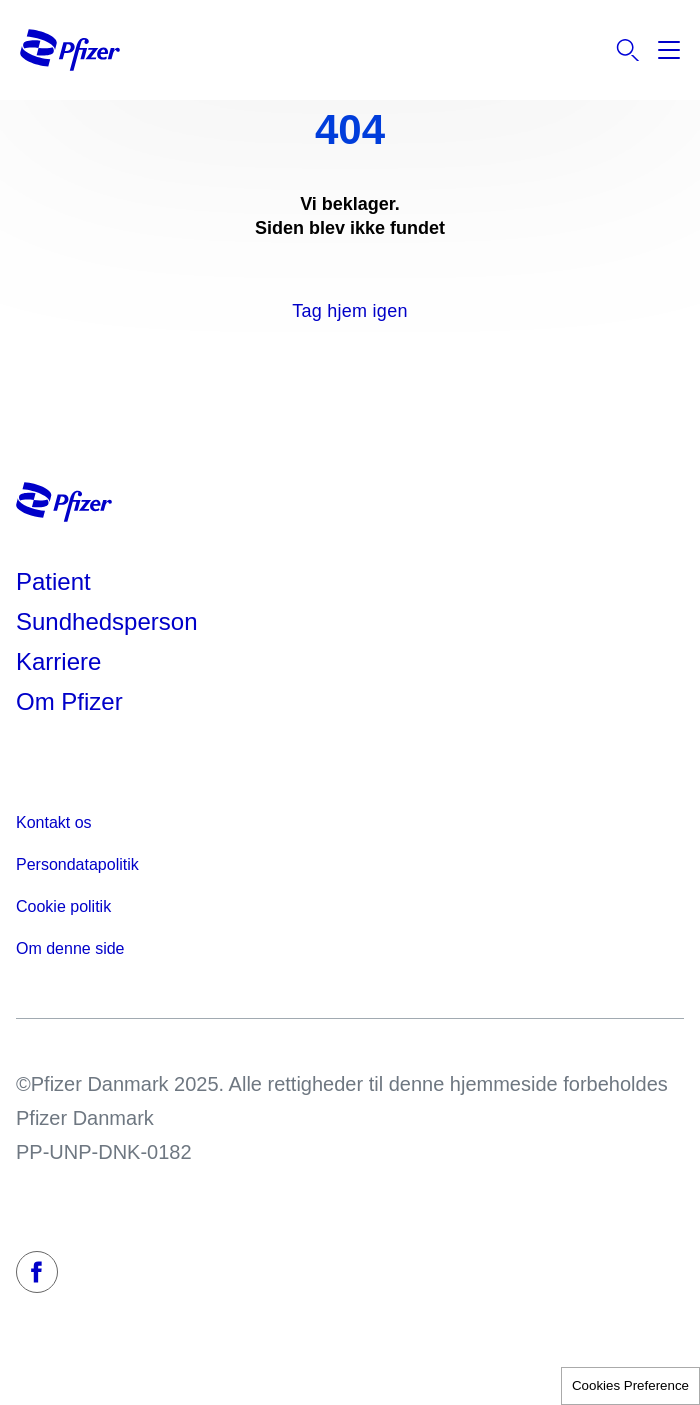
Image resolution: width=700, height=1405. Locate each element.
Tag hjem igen (349, 311)
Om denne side (70, 948)
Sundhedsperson (106, 621)
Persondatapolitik (77, 864)
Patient (53, 581)
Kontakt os (54, 822)
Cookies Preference (630, 1385)
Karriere (58, 661)
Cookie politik (63, 906)
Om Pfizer (69, 701)
